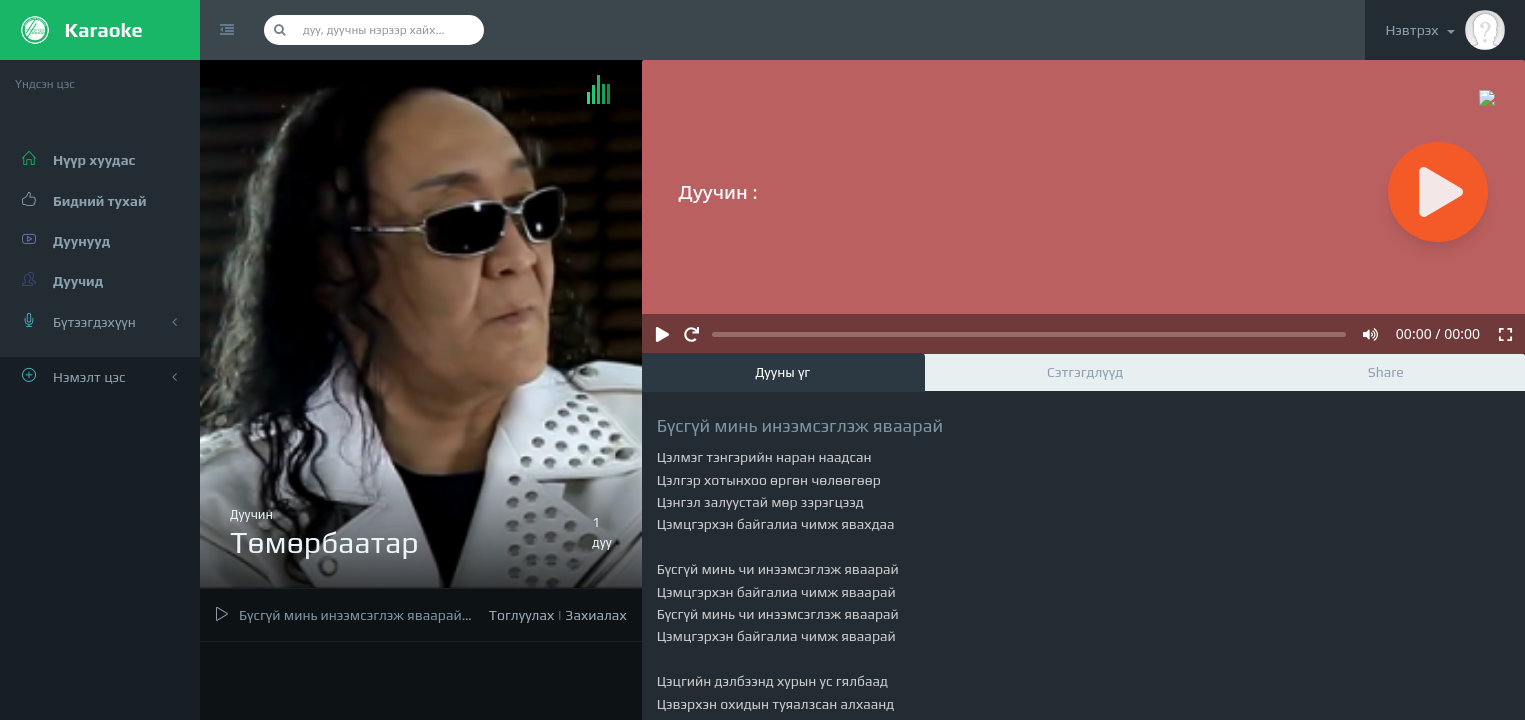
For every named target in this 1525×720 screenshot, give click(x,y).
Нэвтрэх (1445, 30)
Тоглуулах (521, 615)
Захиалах (595, 615)
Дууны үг (782, 372)
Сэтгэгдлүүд (1085, 372)
